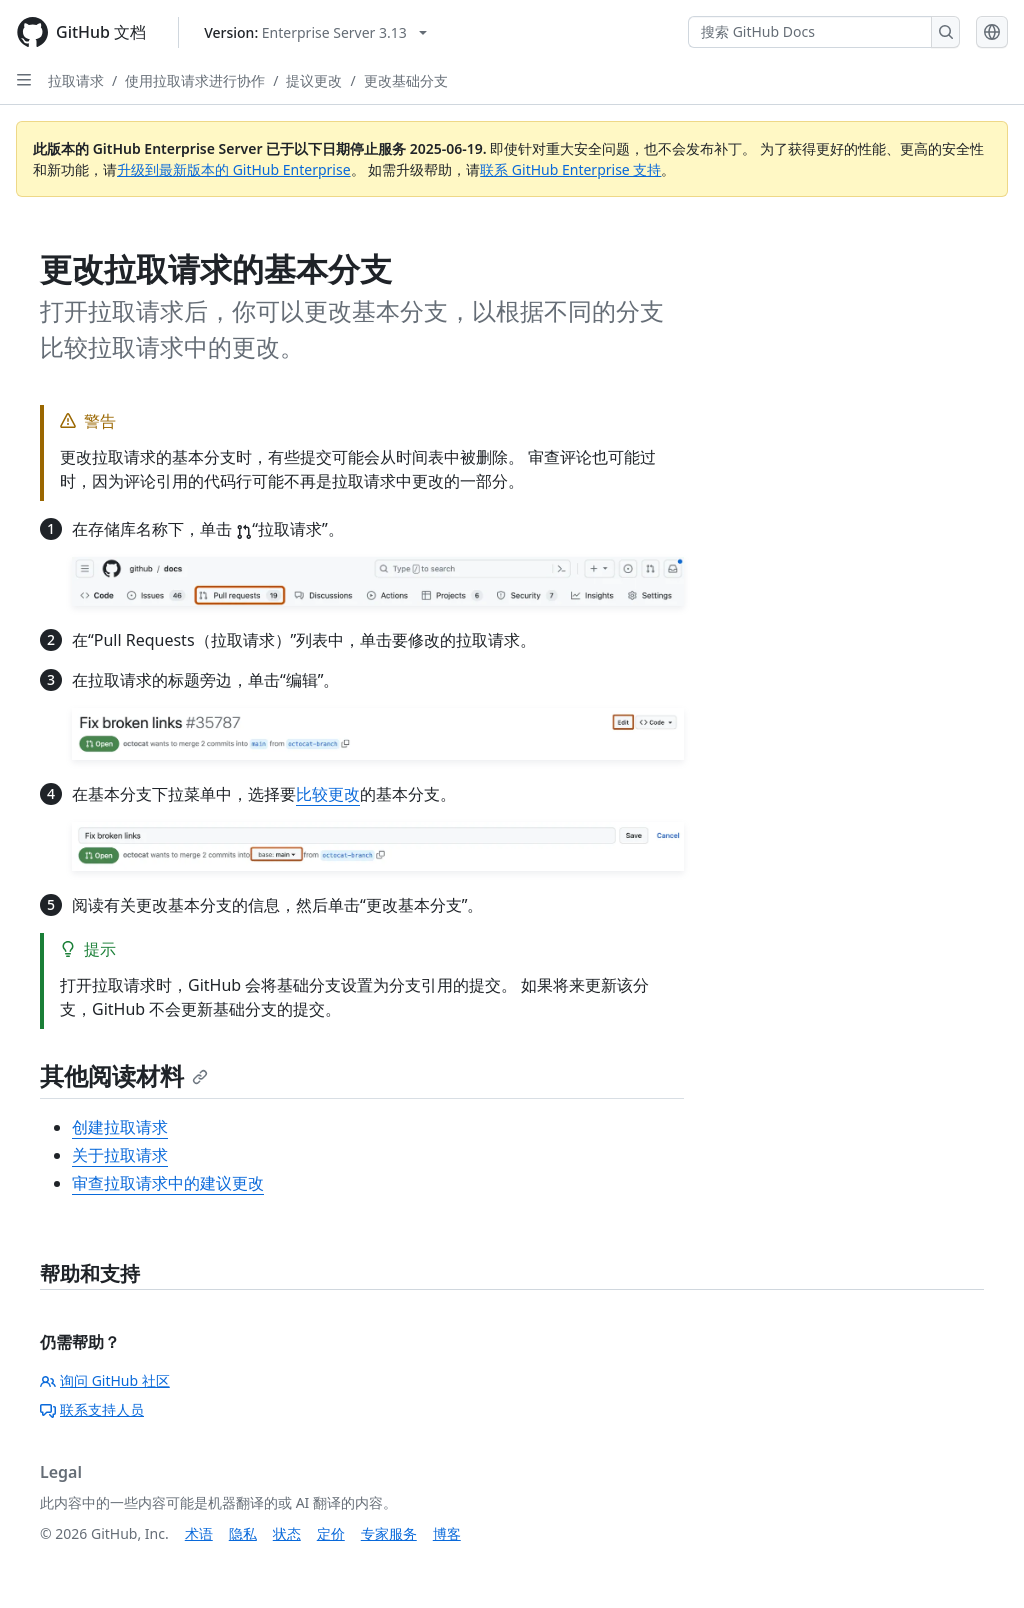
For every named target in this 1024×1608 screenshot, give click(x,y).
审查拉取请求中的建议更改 (168, 1183)
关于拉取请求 (120, 1155)
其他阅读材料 (124, 1075)
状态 (287, 1533)
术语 (199, 1533)
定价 (331, 1533)
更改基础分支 (406, 80)
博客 (447, 1533)
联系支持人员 (92, 1409)
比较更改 (328, 794)
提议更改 (314, 80)
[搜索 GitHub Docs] (810, 32)
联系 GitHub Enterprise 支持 (570, 169)
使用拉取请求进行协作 (195, 80)
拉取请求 (76, 80)
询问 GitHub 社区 (105, 1380)
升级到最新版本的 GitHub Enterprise (234, 169)
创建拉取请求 (120, 1127)
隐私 (243, 1533)
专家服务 (389, 1533)
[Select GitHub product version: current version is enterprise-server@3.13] (315, 32)
